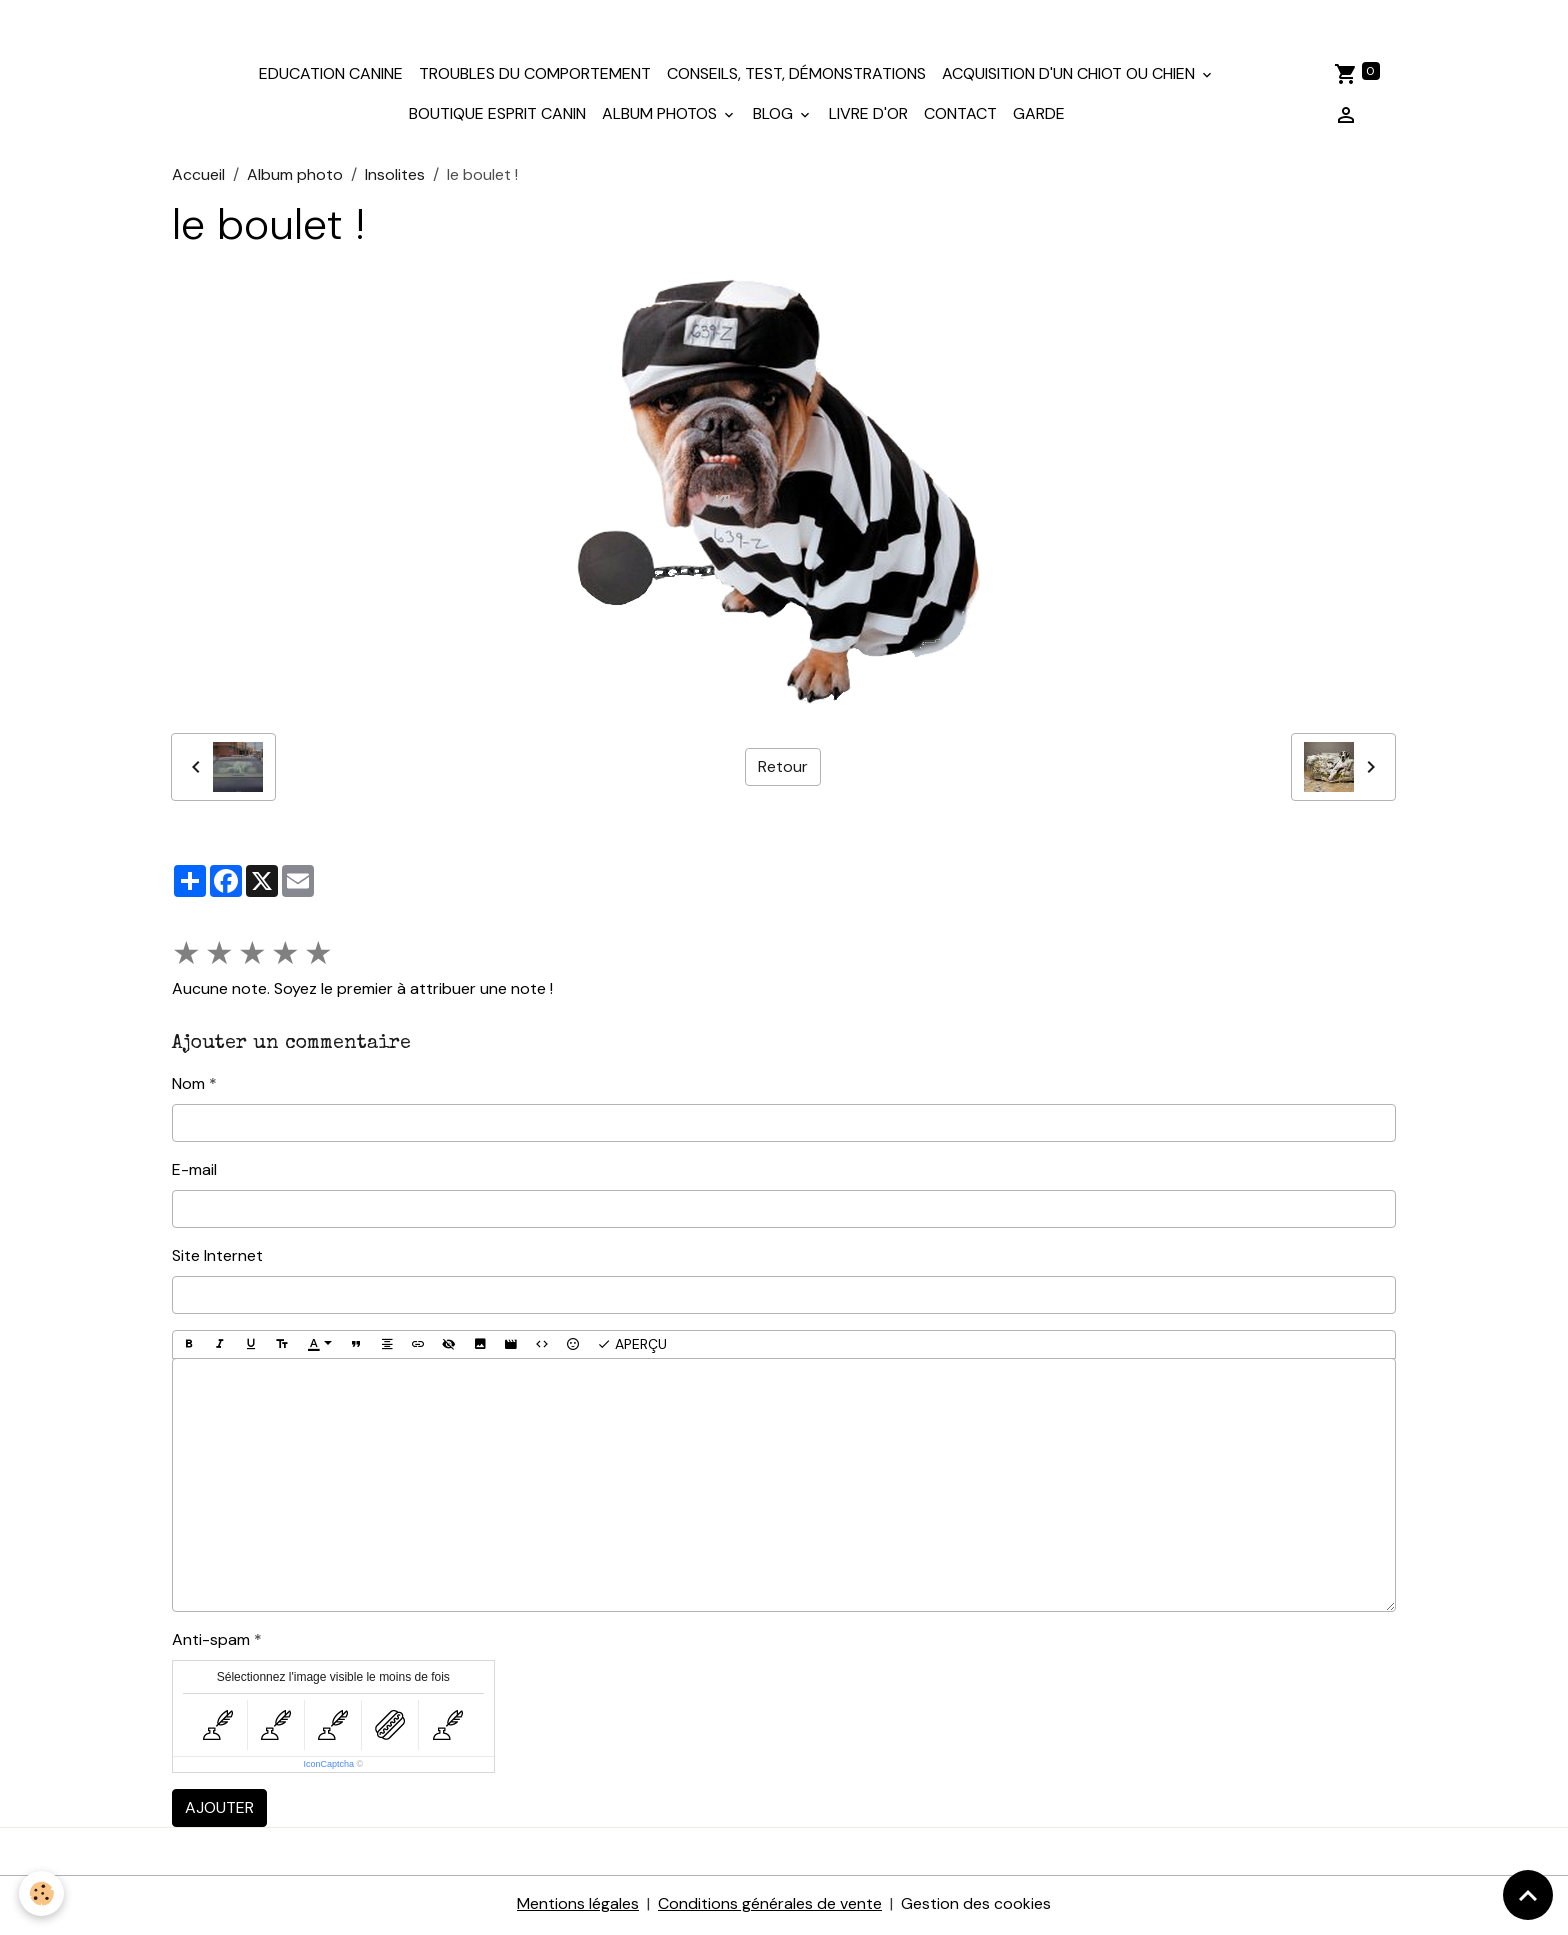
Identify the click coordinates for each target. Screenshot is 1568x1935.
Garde (1039, 116)
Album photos (661, 116)
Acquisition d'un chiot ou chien (1070, 76)
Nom (188, 1085)
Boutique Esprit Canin (497, 116)
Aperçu (632, 1346)
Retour (783, 768)
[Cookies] (42, 1893)
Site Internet (217, 1257)
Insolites (395, 176)
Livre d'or (868, 116)
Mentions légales (578, 1906)
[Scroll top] (1528, 1895)
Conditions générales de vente (770, 1906)
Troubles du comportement (535, 76)
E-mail (194, 1171)
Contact (960, 116)
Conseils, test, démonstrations (796, 76)
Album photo (295, 176)
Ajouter (219, 1810)
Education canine (331, 76)
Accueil (198, 176)
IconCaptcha (328, 1767)
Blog (775, 116)
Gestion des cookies (976, 1906)
